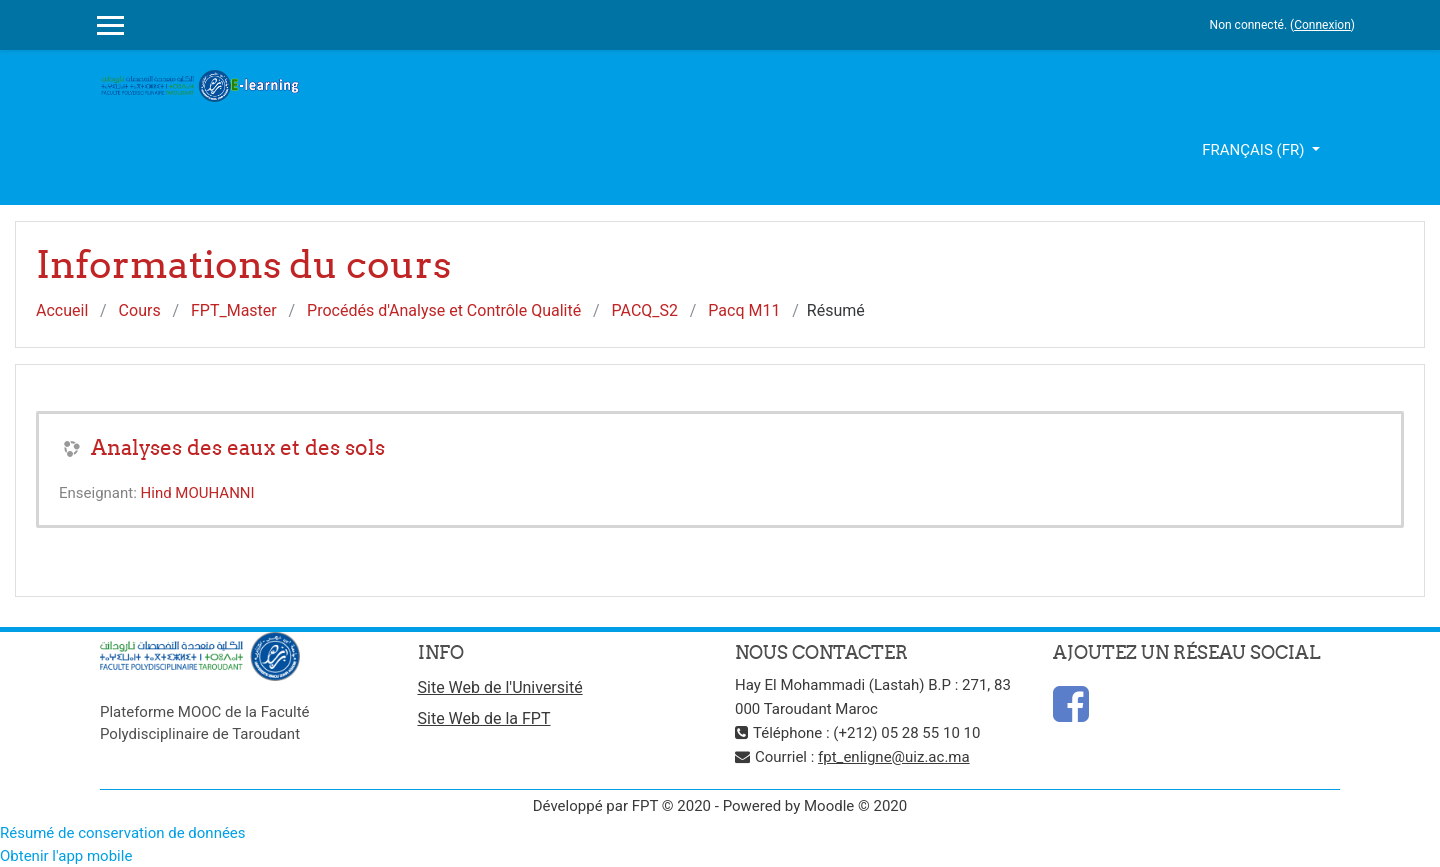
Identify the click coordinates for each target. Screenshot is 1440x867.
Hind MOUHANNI (198, 493)
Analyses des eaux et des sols (238, 447)
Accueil (62, 310)
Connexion (1322, 25)
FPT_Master (234, 310)
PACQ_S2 (645, 310)
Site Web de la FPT (484, 718)
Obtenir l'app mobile (66, 856)
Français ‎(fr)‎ (1255, 150)
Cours (140, 310)
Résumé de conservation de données (123, 833)
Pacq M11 (744, 310)
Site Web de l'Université (500, 687)
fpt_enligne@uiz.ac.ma (894, 757)
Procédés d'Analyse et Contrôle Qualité (444, 310)
